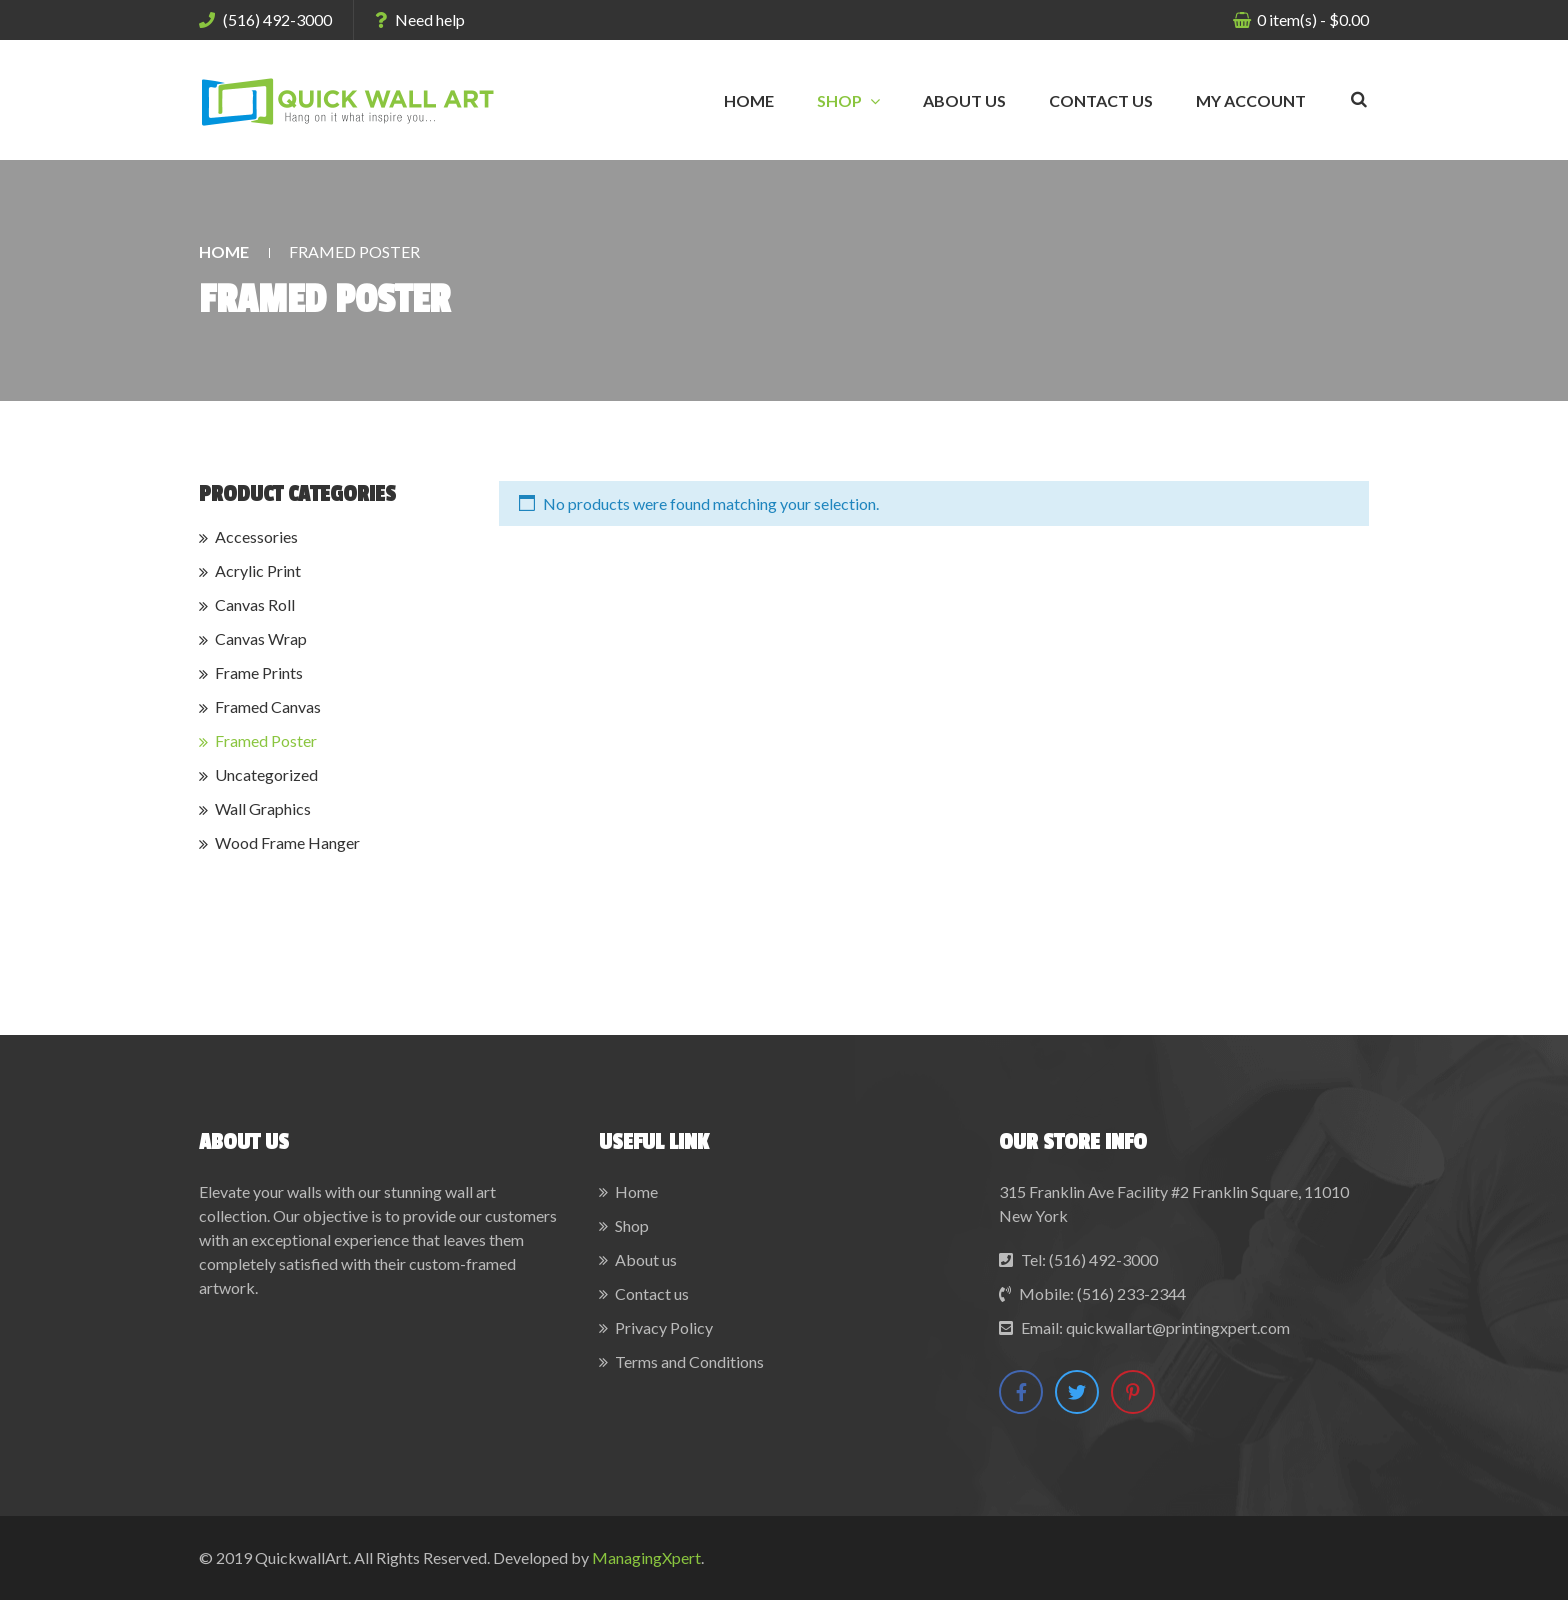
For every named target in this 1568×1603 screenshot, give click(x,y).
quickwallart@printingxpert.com (1178, 1327)
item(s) (1311, 19)
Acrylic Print (258, 570)
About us (646, 1259)
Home (224, 251)
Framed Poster (266, 740)
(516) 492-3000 (265, 19)
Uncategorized (266, 774)
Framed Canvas (268, 706)
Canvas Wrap (261, 638)
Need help (420, 19)
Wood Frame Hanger (287, 842)
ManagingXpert (646, 1560)
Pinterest (1139, 1392)
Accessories (256, 536)
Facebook (1021, 1392)
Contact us (652, 1293)
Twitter (1080, 1392)
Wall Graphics (263, 808)
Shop (632, 1225)
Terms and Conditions (689, 1361)
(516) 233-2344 (1131, 1293)
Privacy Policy (664, 1327)
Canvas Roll (255, 604)
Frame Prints (259, 672)
